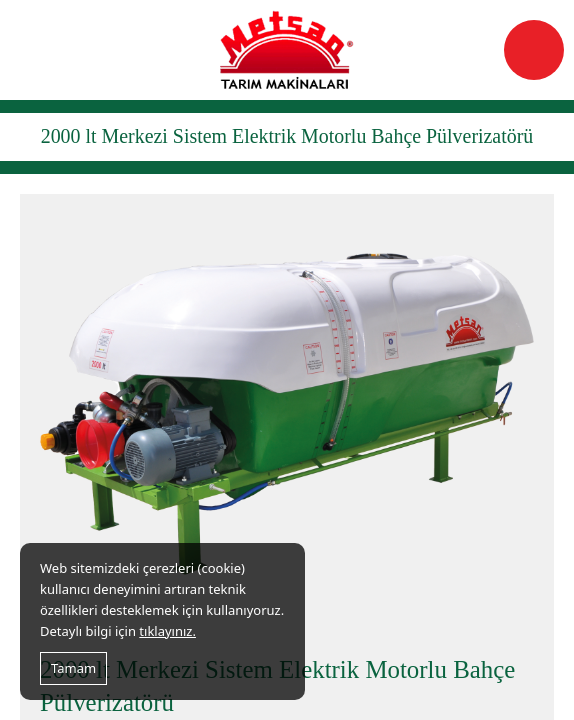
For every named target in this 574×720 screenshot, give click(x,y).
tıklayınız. (167, 631)
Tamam (73, 668)
